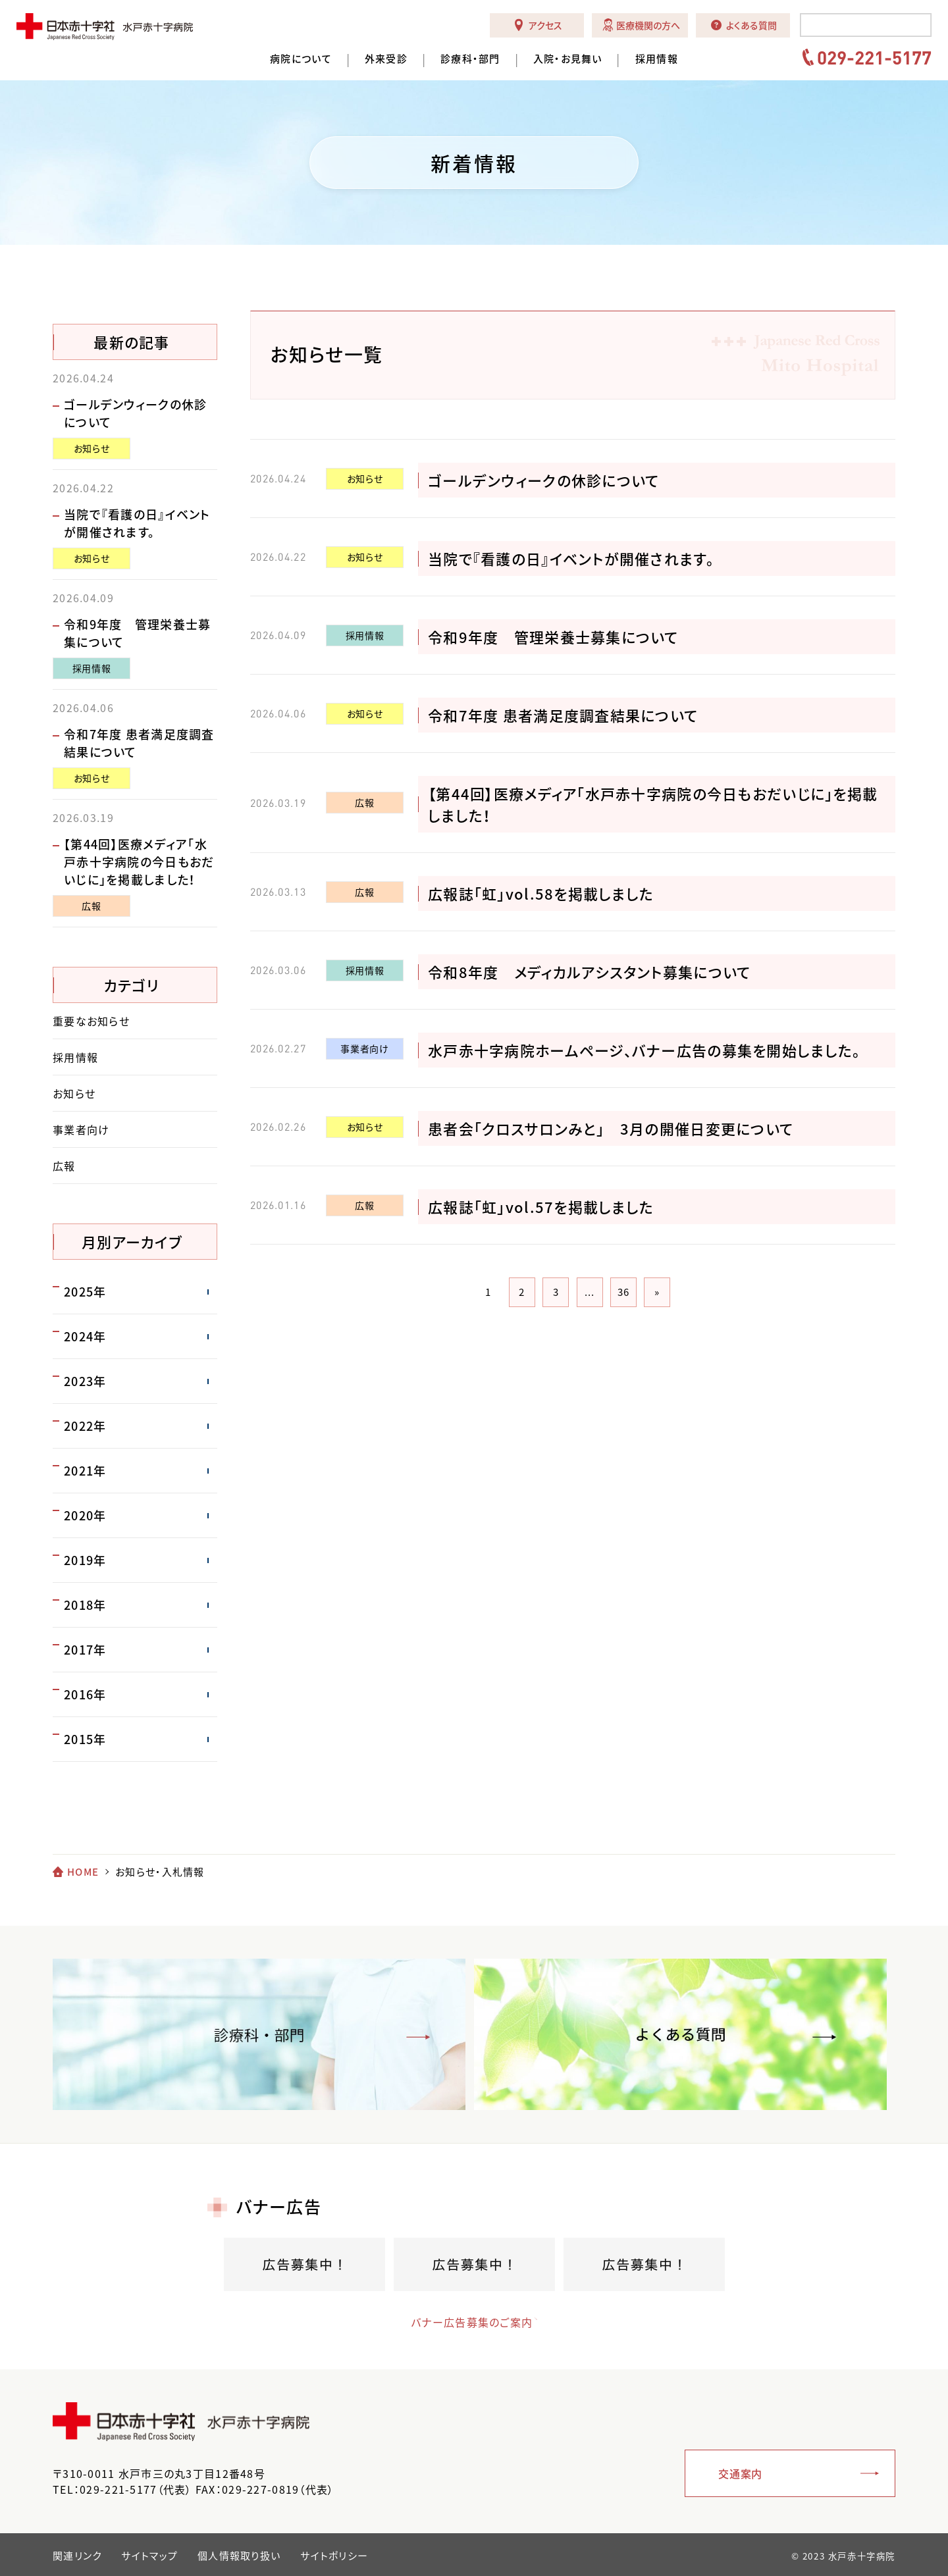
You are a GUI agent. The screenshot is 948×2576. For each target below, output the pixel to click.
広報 (364, 802)
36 (624, 1292)
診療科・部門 (470, 59)
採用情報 (656, 59)
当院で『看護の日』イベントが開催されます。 (571, 558)
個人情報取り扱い (239, 2555)
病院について (301, 59)
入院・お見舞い (567, 59)
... (590, 1292)
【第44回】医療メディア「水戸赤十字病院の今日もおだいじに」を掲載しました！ (139, 862)
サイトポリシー (334, 2555)
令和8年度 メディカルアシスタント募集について (589, 972)
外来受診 (386, 59)
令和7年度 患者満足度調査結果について (563, 715)
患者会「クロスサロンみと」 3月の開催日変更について (610, 1128)
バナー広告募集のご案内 (461, 2322)
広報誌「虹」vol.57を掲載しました (541, 1207)
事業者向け (364, 1048)
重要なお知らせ (91, 1021)
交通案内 (740, 2473)
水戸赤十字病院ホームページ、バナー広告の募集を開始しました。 (644, 1050)
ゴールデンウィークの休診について (543, 480)
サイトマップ (149, 2555)
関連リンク (77, 2555)
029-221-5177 (874, 57)
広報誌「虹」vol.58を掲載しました (541, 893)
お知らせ (365, 478)
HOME (83, 1872)
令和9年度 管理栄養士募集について (553, 637)
